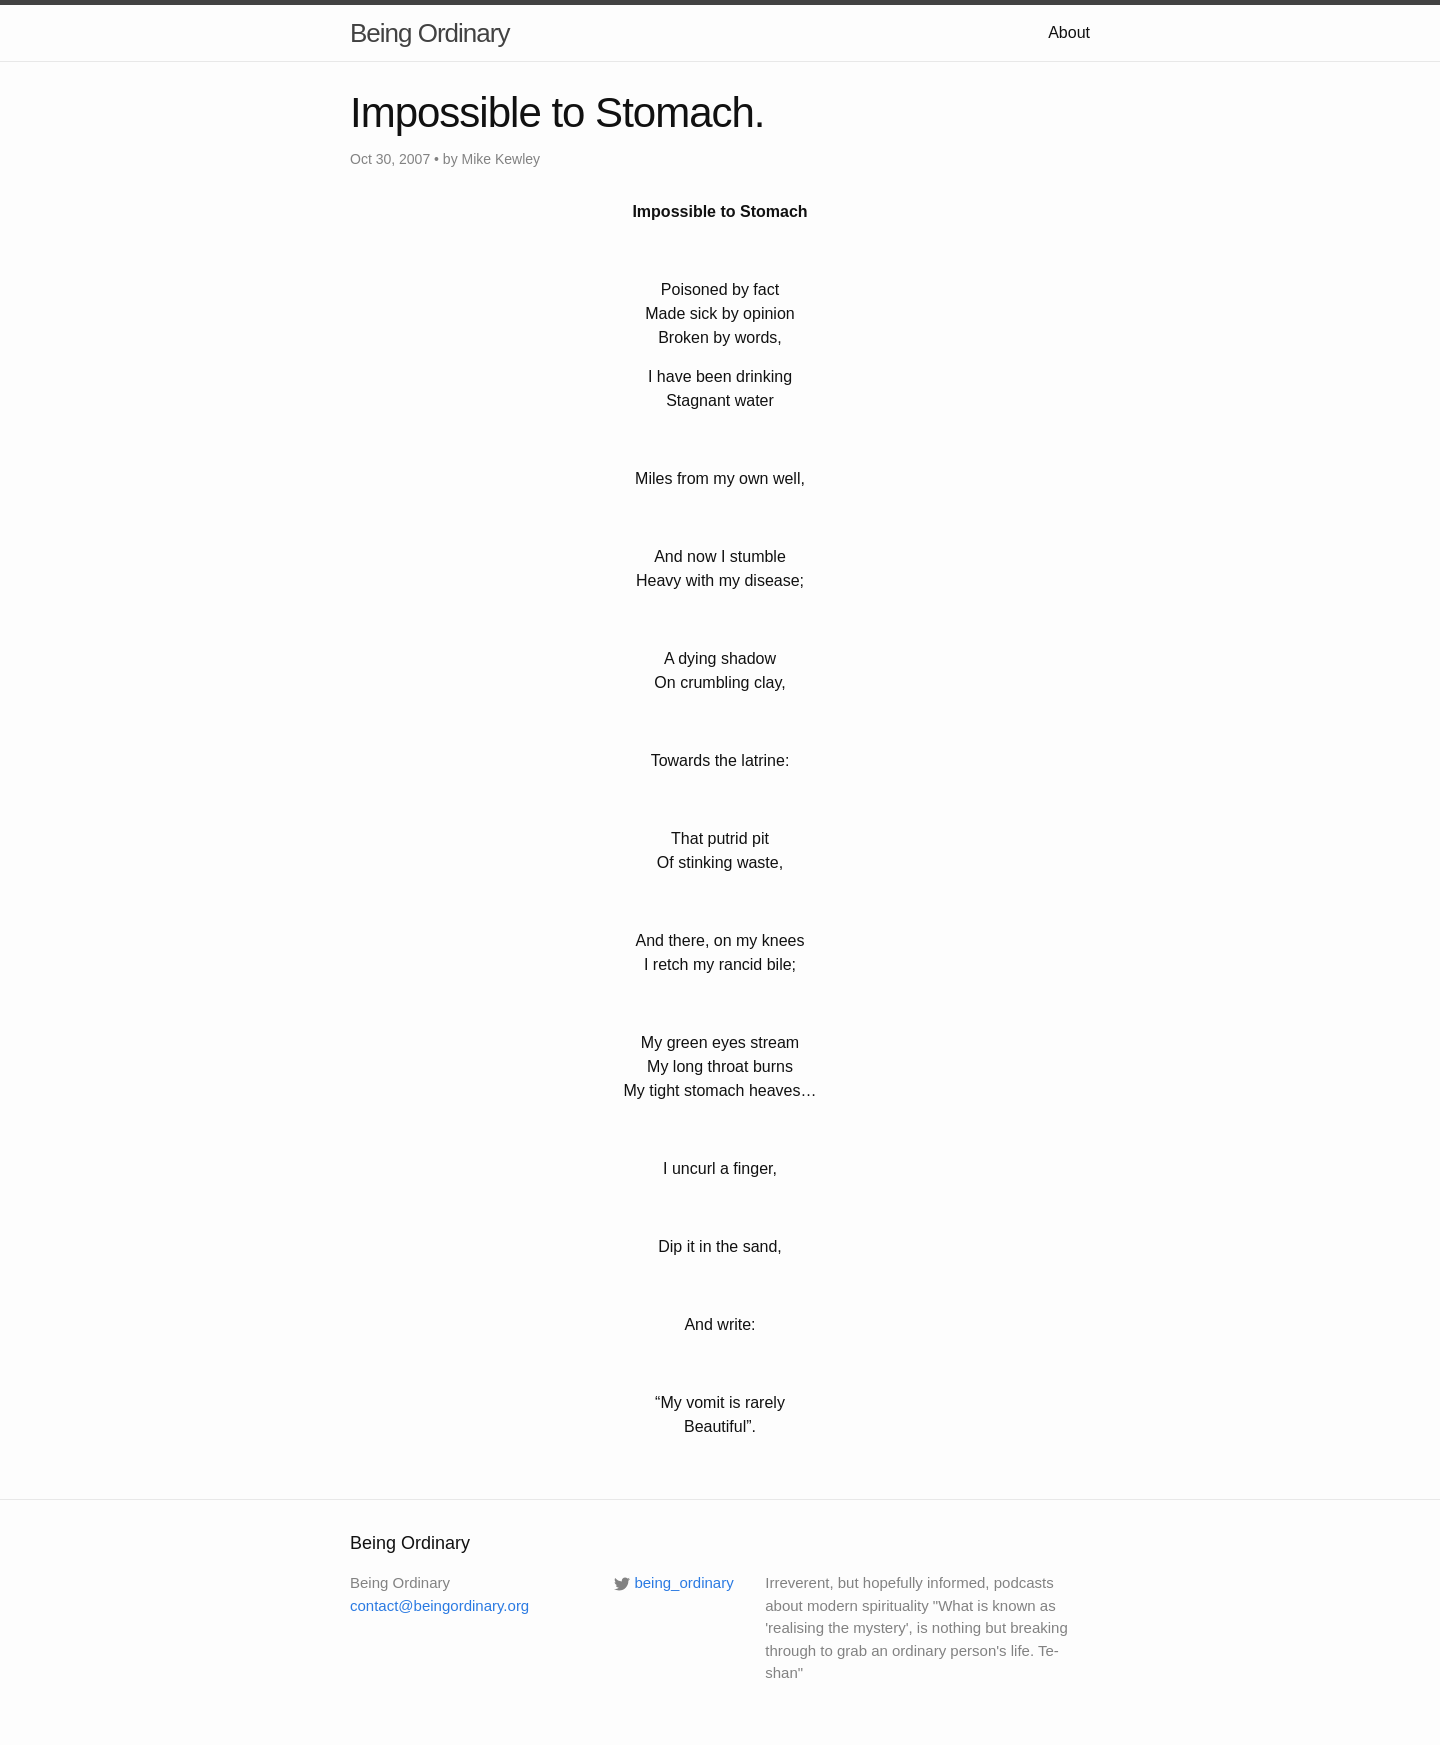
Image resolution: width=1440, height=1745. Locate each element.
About (1069, 32)
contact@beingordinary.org (439, 1605)
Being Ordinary (429, 33)
